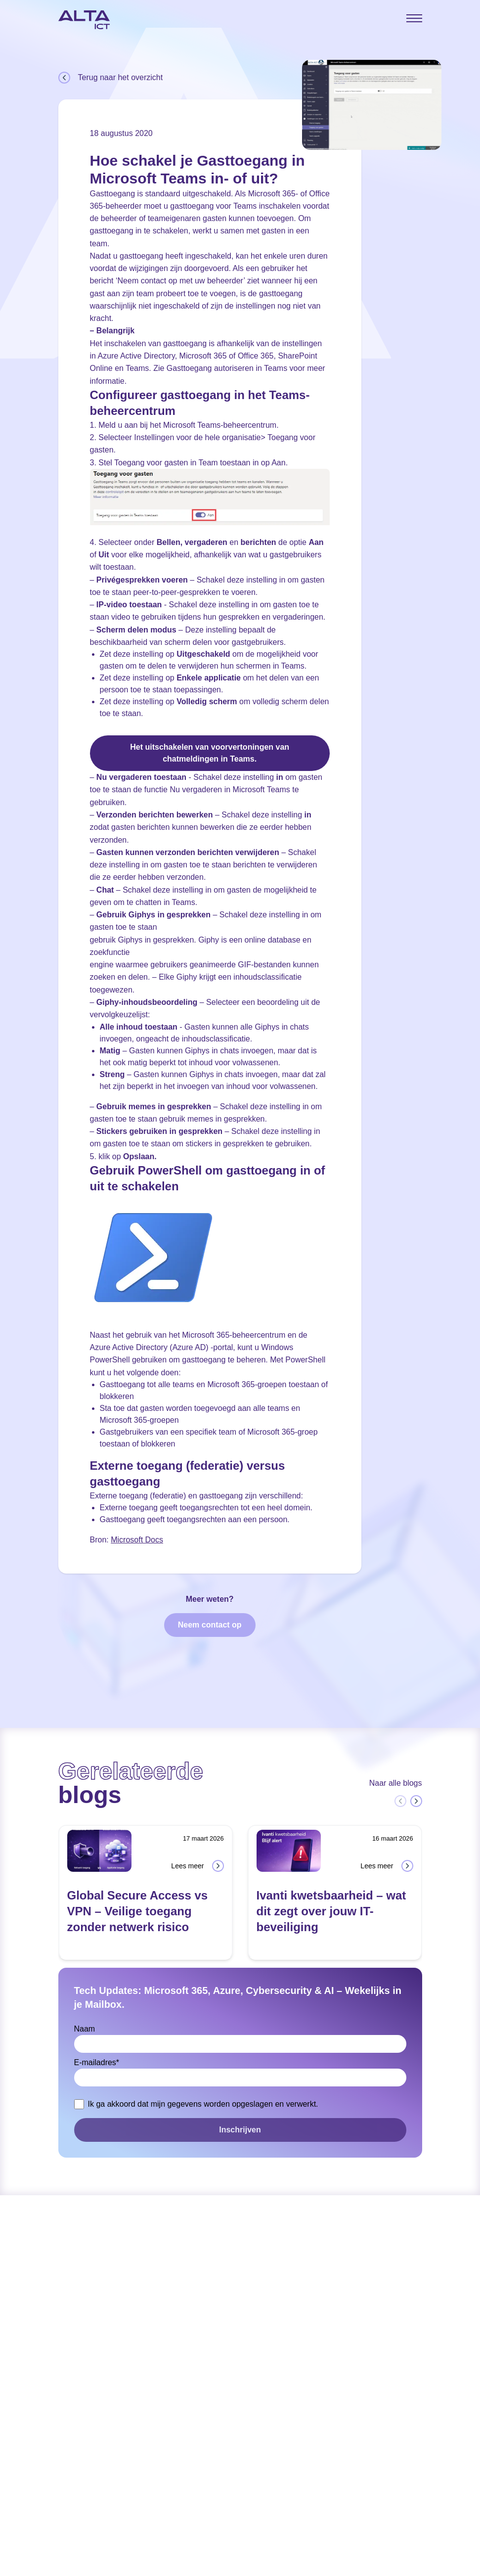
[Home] (84, 19)
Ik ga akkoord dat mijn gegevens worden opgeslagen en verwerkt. (203, 2104)
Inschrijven (240, 2129)
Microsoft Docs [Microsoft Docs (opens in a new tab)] (137, 1540)
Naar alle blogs (395, 1783)
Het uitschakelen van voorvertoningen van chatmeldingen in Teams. (209, 753)
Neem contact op (210, 1625)
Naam (84, 2029)
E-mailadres (97, 2062)
